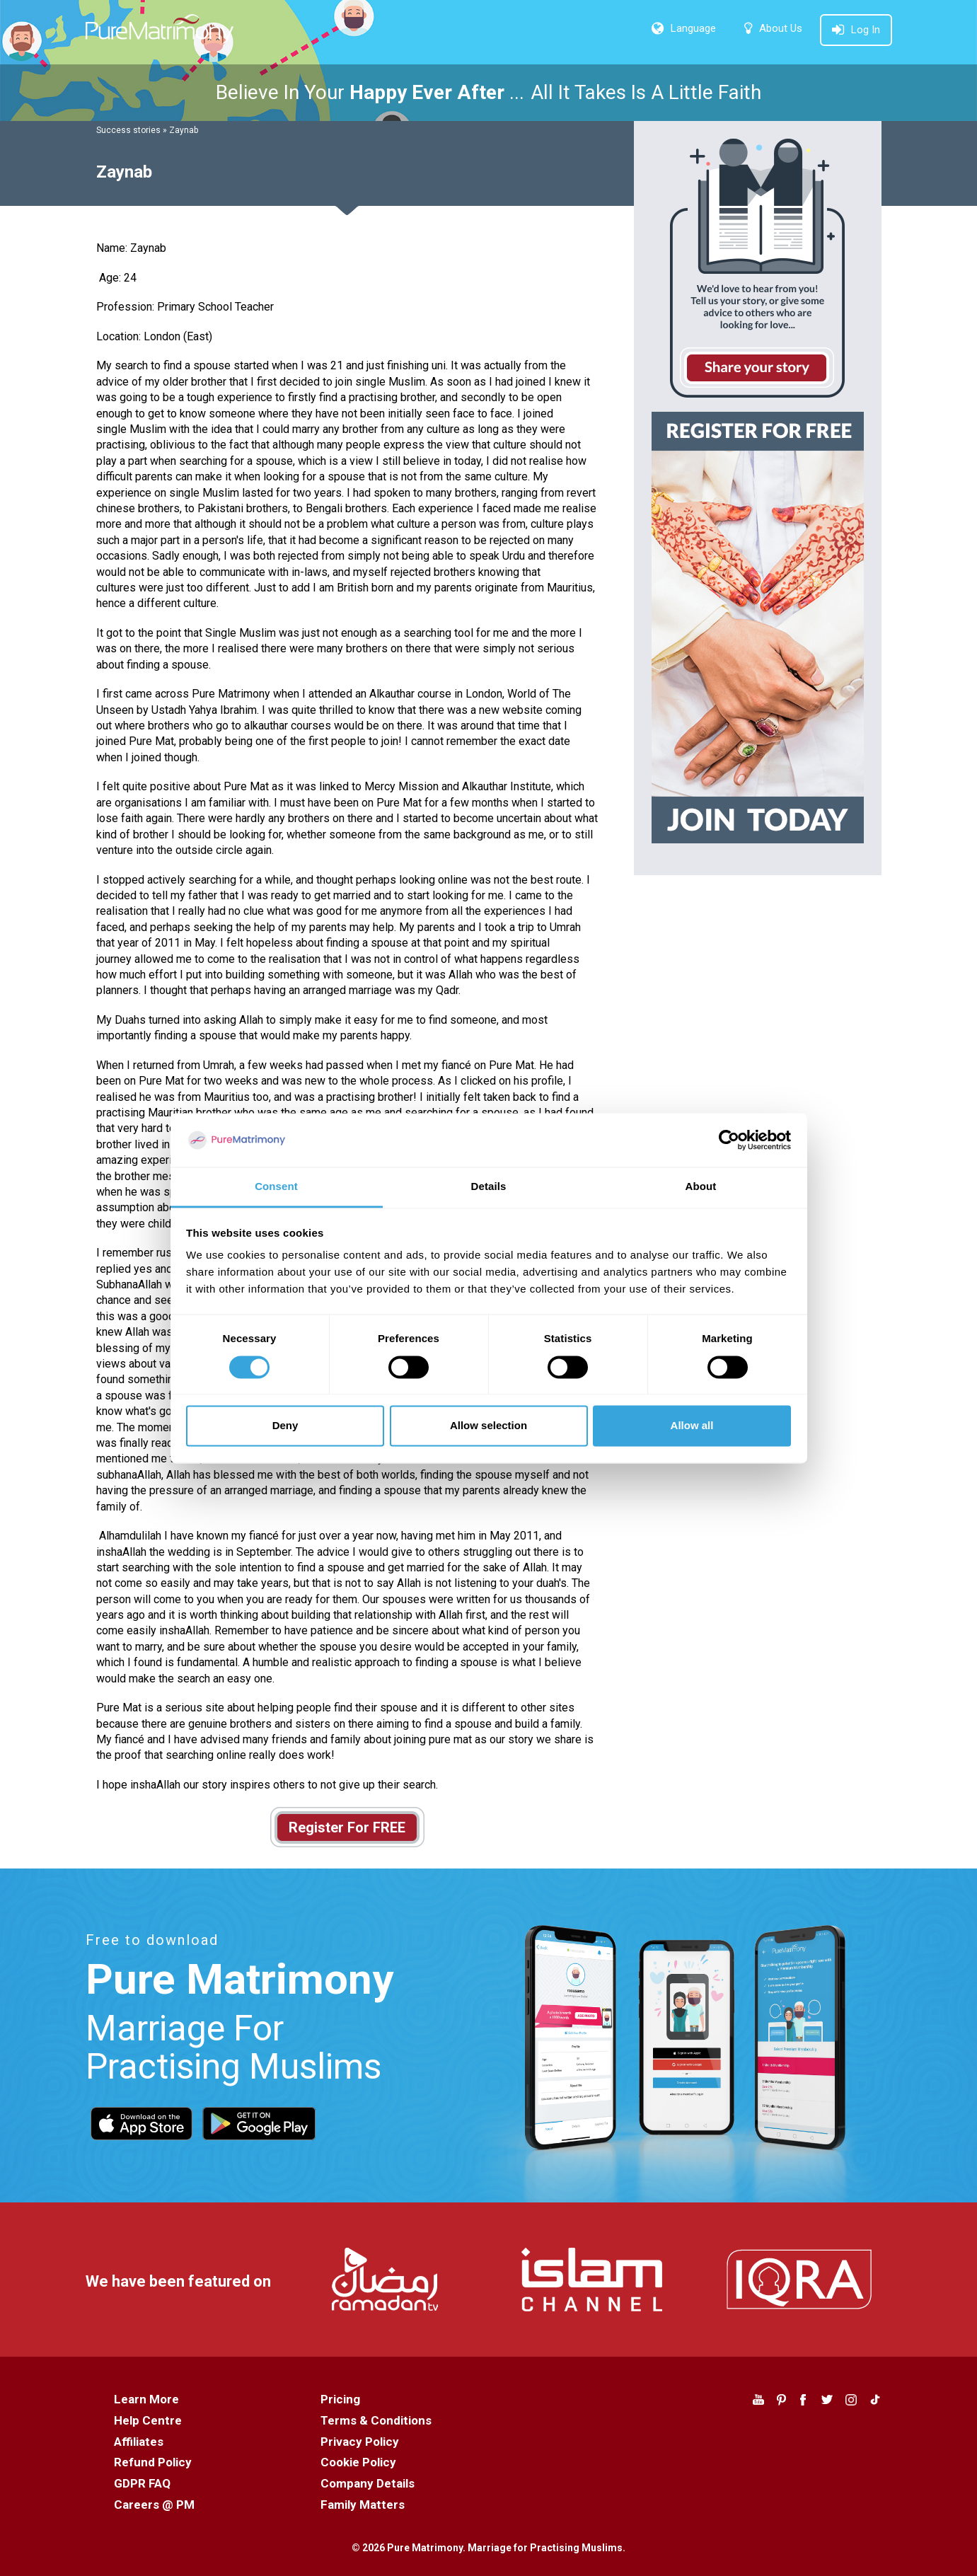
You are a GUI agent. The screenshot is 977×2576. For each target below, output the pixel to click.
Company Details (367, 2483)
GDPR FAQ (142, 2483)
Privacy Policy (359, 2442)
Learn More (146, 2399)
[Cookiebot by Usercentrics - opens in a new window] (729, 1139)
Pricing (340, 2399)
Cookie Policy (358, 2462)
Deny (285, 1426)
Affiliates (138, 2442)
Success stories (128, 130)
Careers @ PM (154, 2504)
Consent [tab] (276, 1187)
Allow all (692, 1426)
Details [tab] (489, 1187)
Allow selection (488, 1426)
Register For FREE (347, 1827)
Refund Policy (153, 2462)
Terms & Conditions (376, 2420)
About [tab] (701, 1187)
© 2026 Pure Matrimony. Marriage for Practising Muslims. (488, 2547)
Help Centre (148, 2420)
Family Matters (362, 2504)
